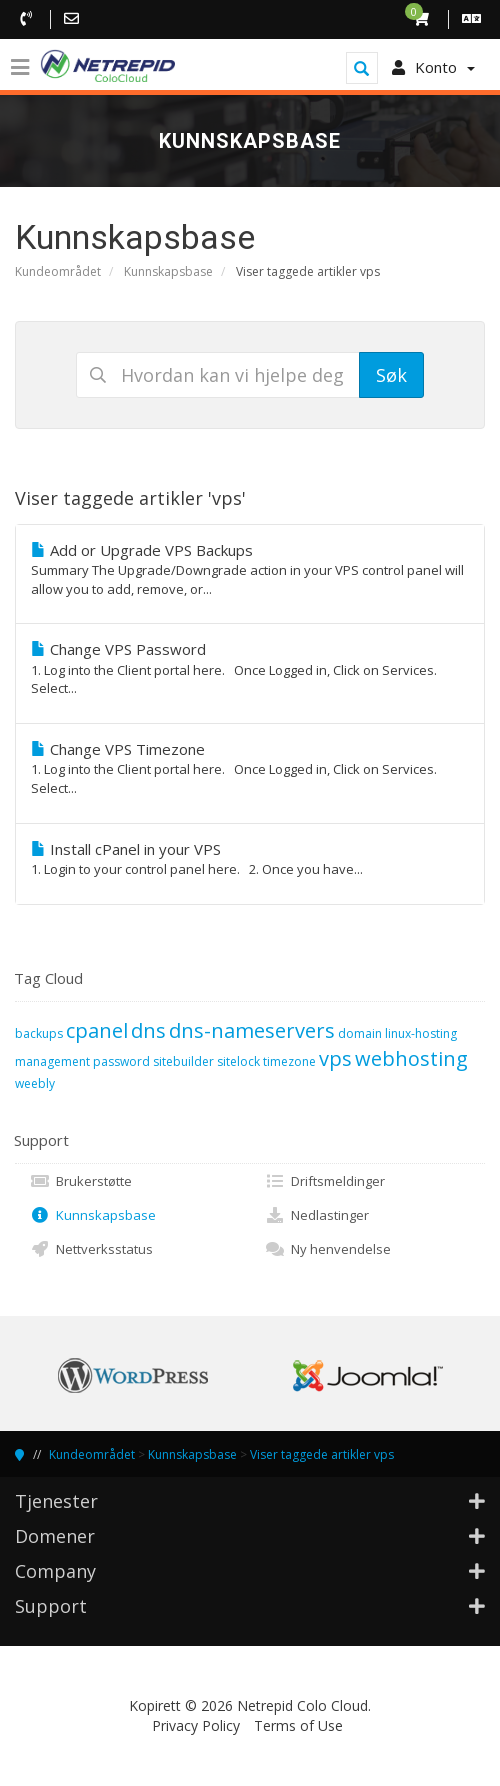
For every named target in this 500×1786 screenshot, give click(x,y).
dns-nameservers (252, 1030)
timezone (289, 1061)
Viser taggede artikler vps (322, 1454)
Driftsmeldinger (325, 1181)
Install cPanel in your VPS (250, 859)
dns (148, 1030)
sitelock (238, 1061)
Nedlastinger (317, 1215)
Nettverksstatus (91, 1249)
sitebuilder (183, 1061)
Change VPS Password (250, 668)
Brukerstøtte (81, 1181)
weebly (35, 1083)
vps (335, 1058)
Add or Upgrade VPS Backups (250, 569)
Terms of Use (298, 1725)
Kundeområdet (58, 271)
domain (360, 1033)
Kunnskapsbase (168, 271)
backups (39, 1033)
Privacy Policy (196, 1725)
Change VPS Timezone (250, 768)
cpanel (97, 1030)
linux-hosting (421, 1033)
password (121, 1061)
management (52, 1061)
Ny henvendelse (328, 1249)
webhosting (411, 1058)
